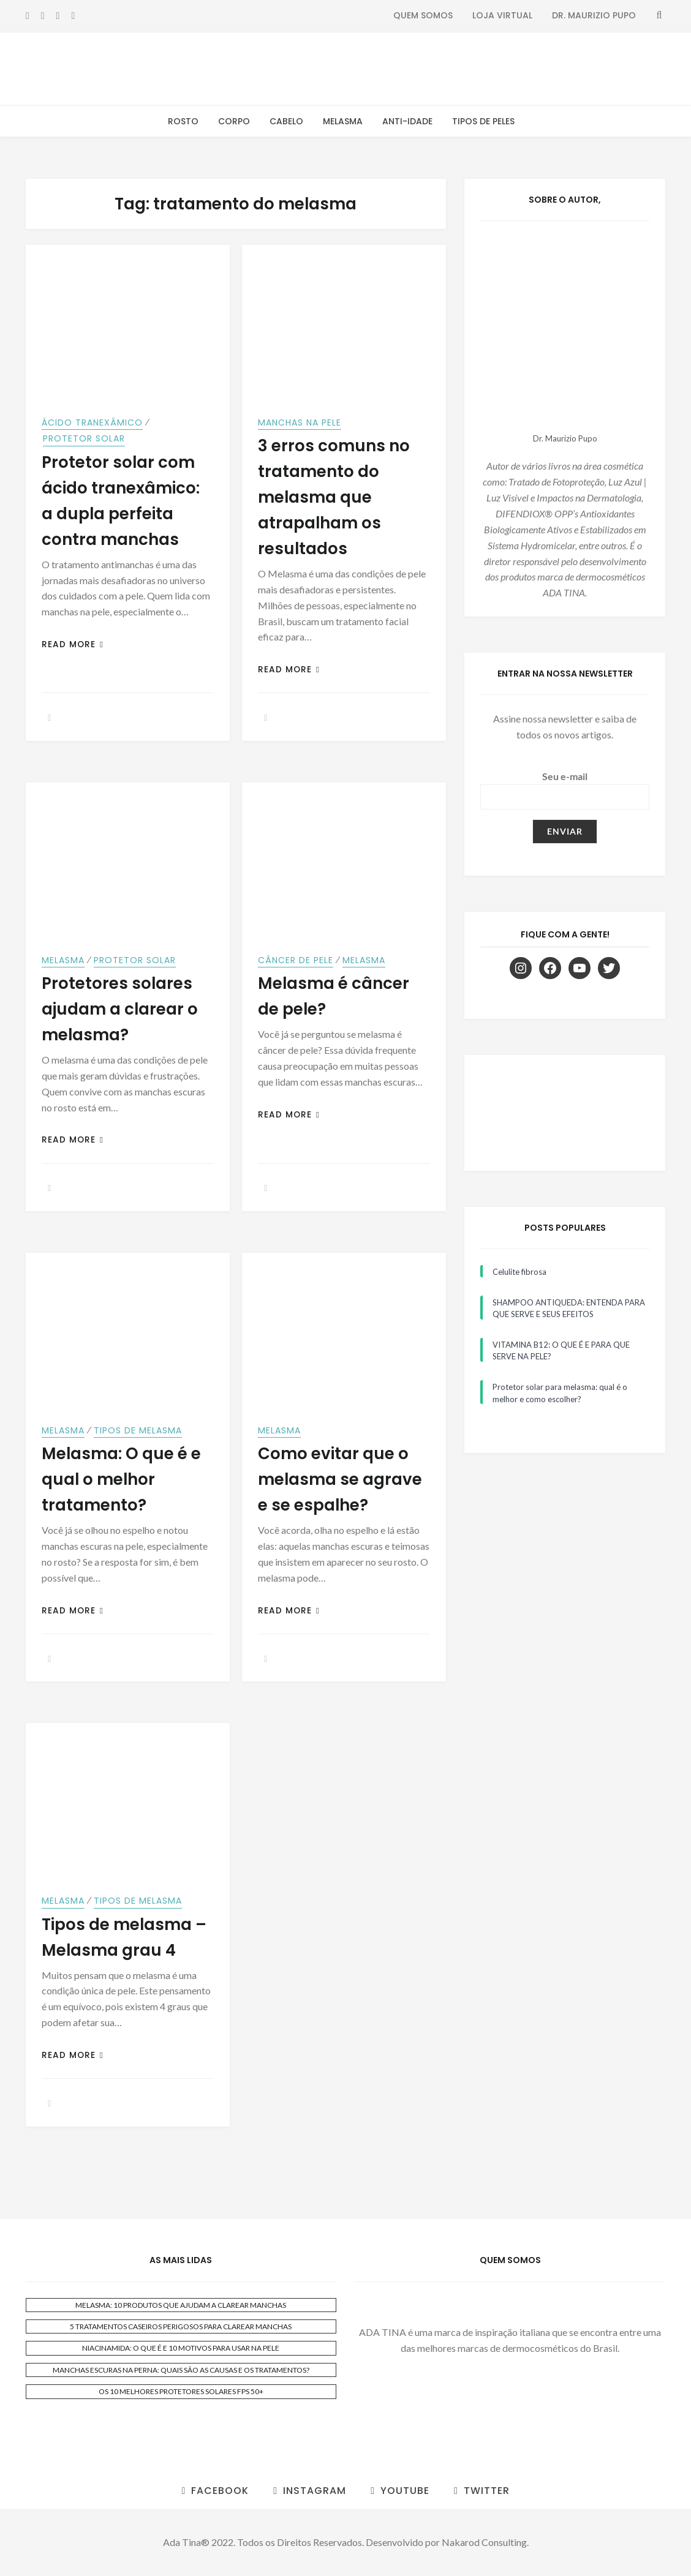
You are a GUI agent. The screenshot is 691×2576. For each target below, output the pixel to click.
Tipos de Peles (483, 121)
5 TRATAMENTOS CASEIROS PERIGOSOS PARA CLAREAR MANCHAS (181, 2326)
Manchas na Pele (299, 422)
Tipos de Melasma (138, 1430)
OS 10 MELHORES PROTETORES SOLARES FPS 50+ (181, 2391)
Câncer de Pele (295, 960)
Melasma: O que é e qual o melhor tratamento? (121, 1479)
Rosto (183, 121)
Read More (73, 644)
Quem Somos (423, 15)
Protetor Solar (84, 438)
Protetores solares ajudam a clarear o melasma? (120, 1009)
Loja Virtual (502, 15)
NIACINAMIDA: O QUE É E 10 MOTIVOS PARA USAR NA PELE (180, 2348)
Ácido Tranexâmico (92, 422)
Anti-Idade (407, 121)
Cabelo (286, 121)
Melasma (343, 121)
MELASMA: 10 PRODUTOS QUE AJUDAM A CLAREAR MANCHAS (180, 2305)
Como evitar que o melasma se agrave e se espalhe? (340, 1479)
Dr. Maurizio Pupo (594, 15)
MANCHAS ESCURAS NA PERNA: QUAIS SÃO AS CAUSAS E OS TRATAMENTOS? (181, 2370)
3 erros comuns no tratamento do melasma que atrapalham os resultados (334, 497)
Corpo (234, 121)
